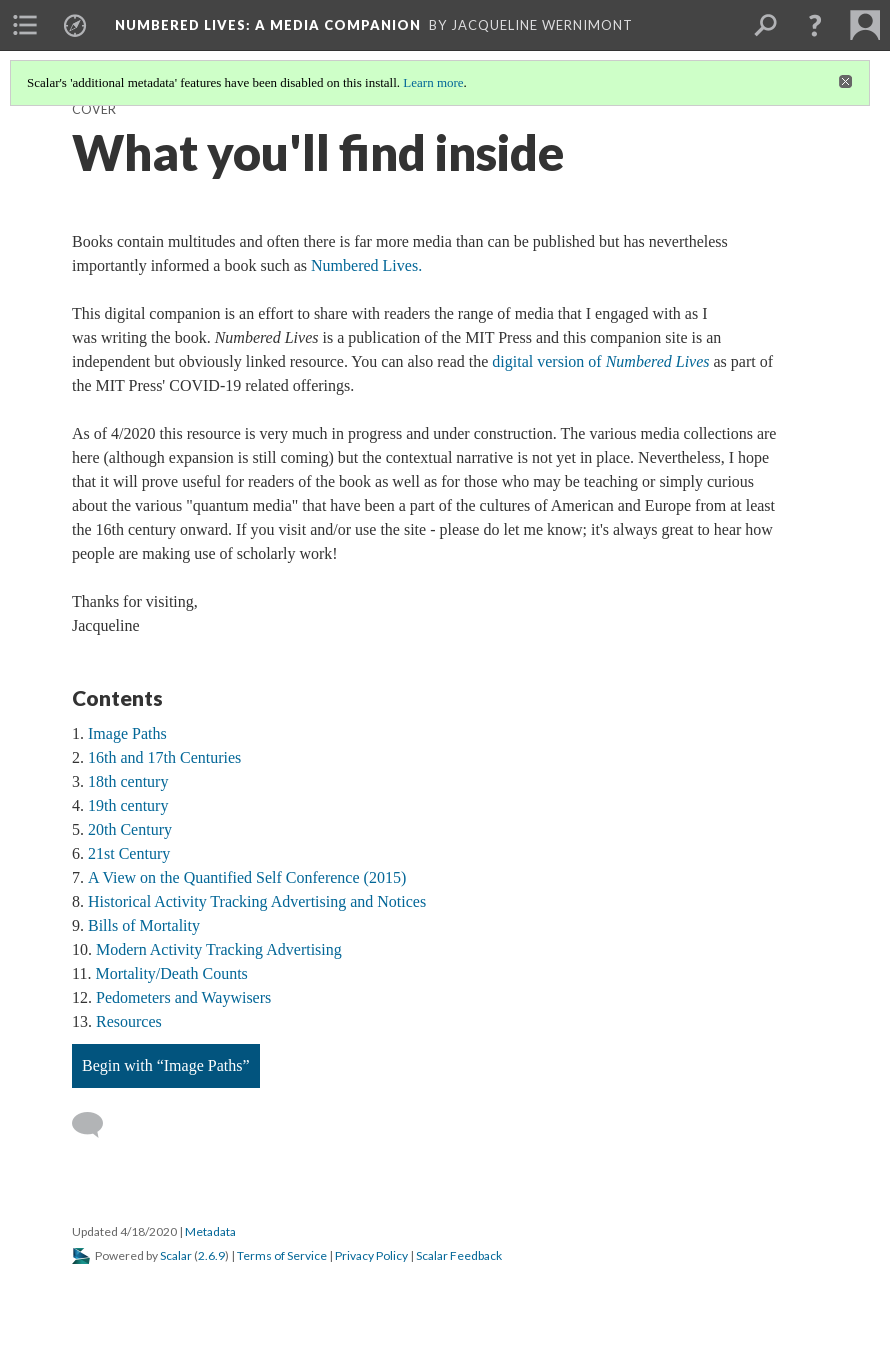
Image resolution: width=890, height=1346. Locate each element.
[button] (815, 25)
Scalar (176, 1255)
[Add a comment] (96, 1125)
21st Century (129, 853)
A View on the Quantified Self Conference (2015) (247, 877)
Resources (129, 1021)
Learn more (433, 82)
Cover (94, 109)
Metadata (210, 1231)
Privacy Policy (371, 1255)
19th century (128, 805)
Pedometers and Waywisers (183, 997)
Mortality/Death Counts (171, 973)
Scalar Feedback (459, 1255)
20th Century (130, 829)
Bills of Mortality (144, 925)
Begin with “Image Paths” (166, 1065)
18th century (128, 781)
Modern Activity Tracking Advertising (219, 949)
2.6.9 (211, 1255)
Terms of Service (282, 1255)
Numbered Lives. (366, 265)
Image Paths (127, 733)
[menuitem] (25, 25)
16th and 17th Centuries (164, 757)
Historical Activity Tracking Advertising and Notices (257, 901)
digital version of (600, 361)
